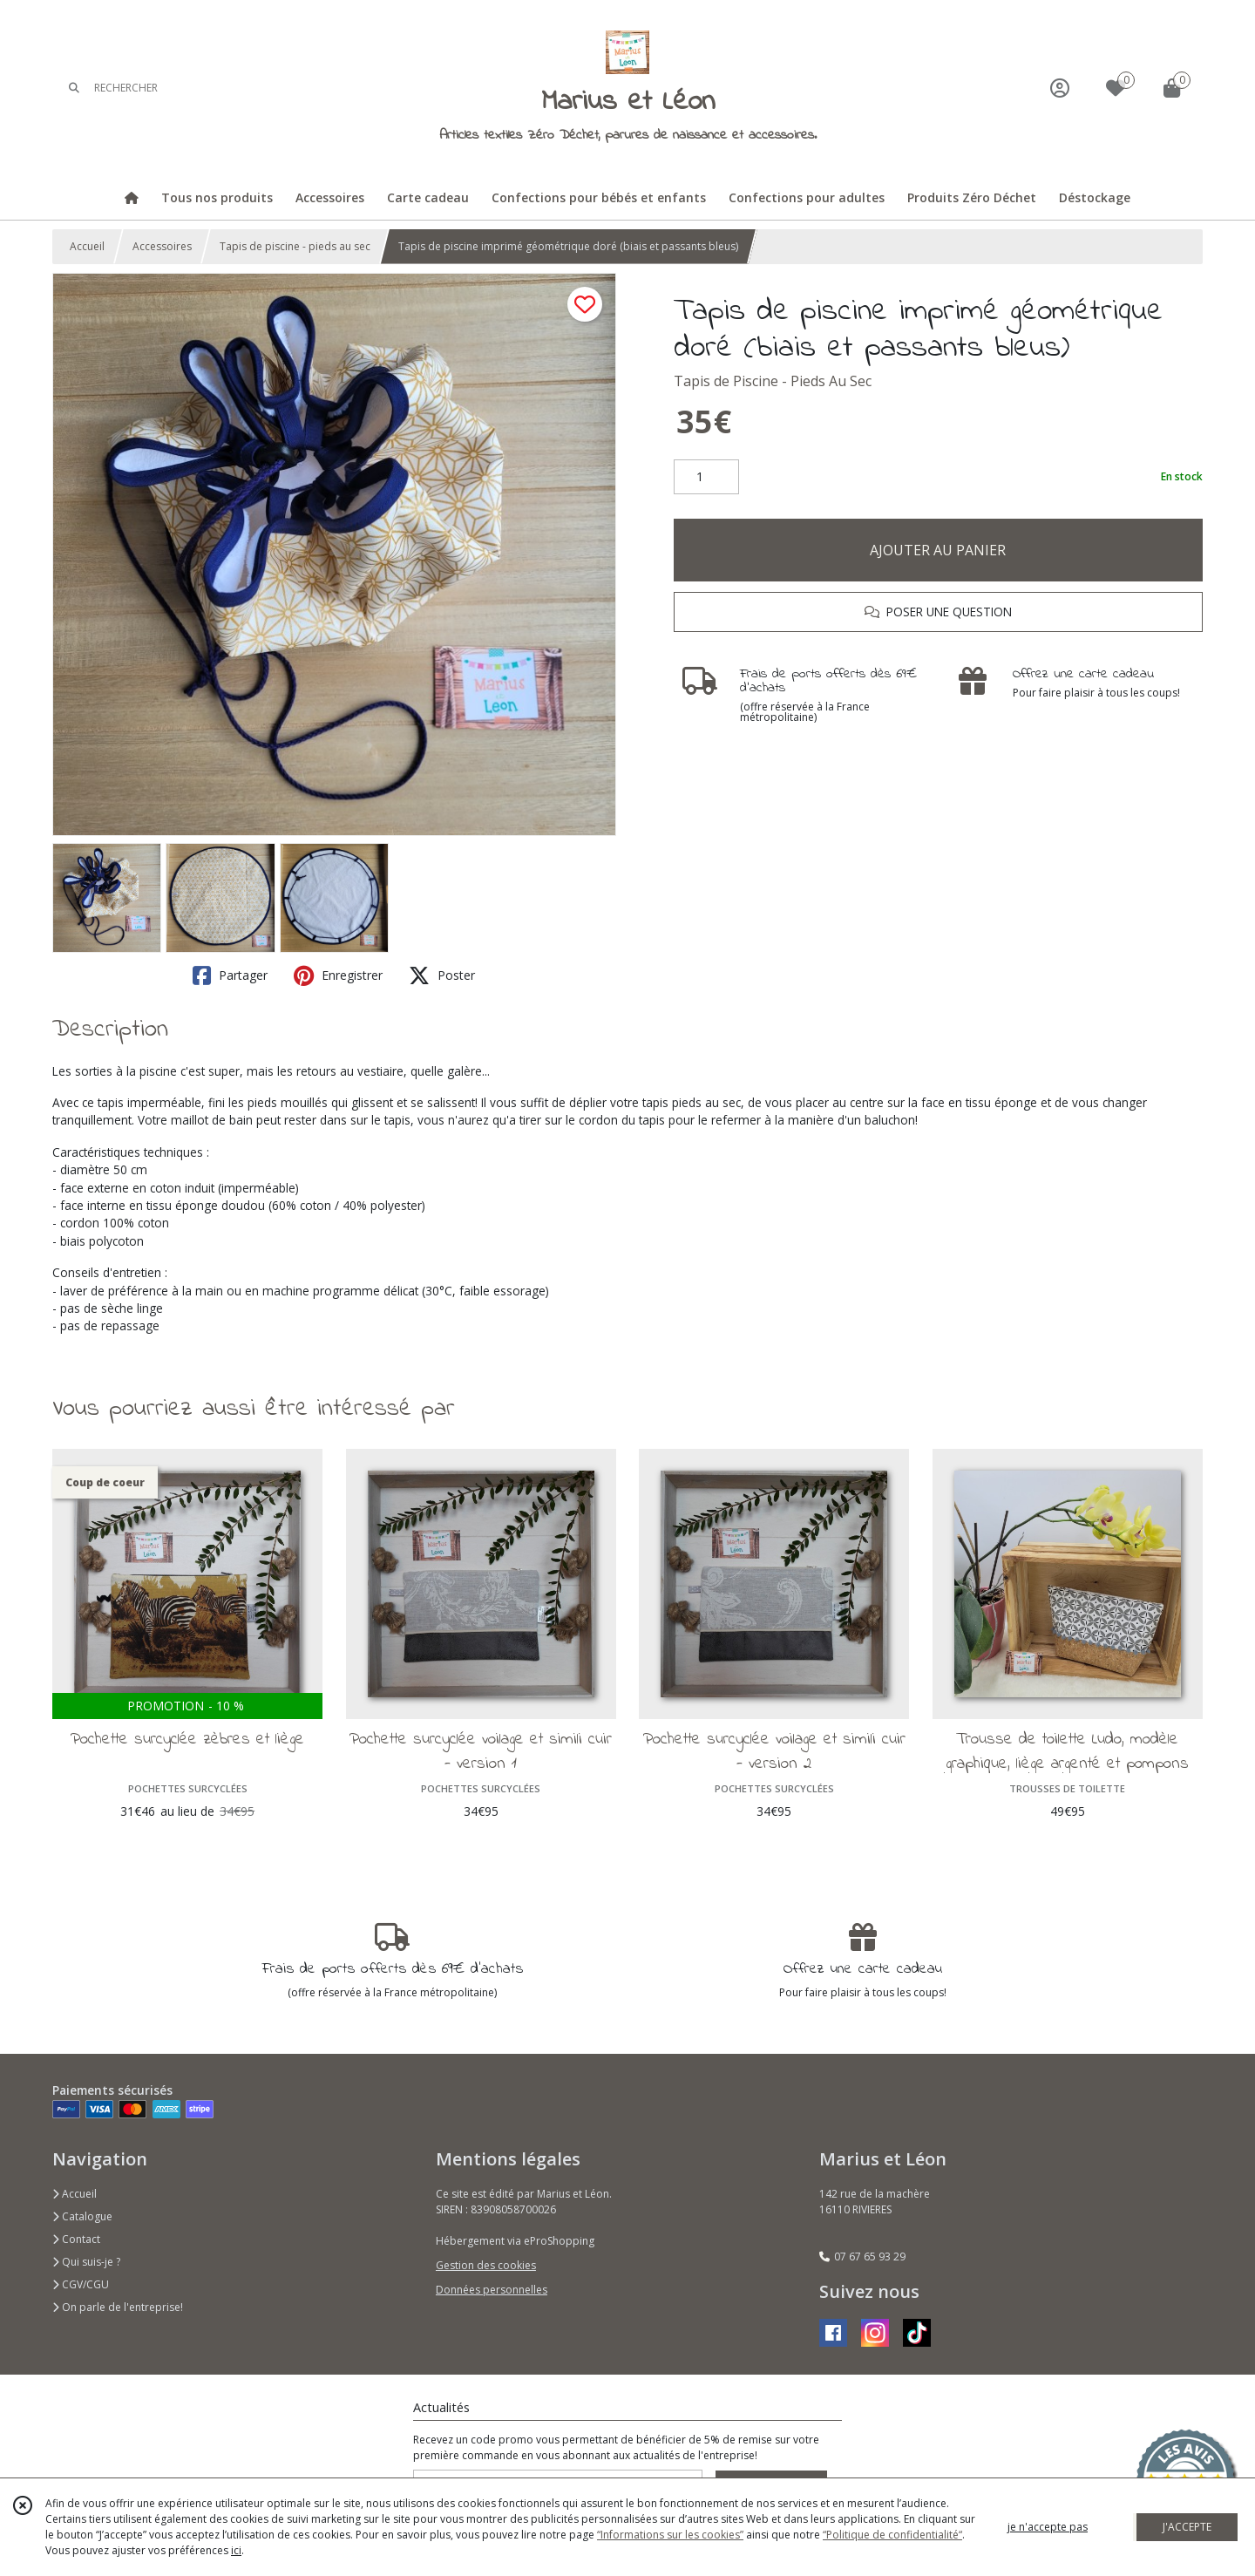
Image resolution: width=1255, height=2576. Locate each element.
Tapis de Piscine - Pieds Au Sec (773, 381)
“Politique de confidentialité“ (892, 2534)
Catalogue (82, 2216)
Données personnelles (491, 2289)
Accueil (87, 246)
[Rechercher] (74, 88)
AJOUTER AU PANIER (938, 550)
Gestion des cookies (486, 2265)
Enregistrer (338, 975)
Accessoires (162, 246)
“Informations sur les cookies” (670, 2534)
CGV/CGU (80, 2284)
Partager (230, 975)
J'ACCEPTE (1187, 2526)
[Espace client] (1060, 87)
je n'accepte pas (1047, 2526)
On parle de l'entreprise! (117, 2307)
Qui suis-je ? (86, 2261)
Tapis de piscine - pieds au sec (295, 246)
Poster (442, 975)
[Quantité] (706, 476)
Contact (76, 2239)
